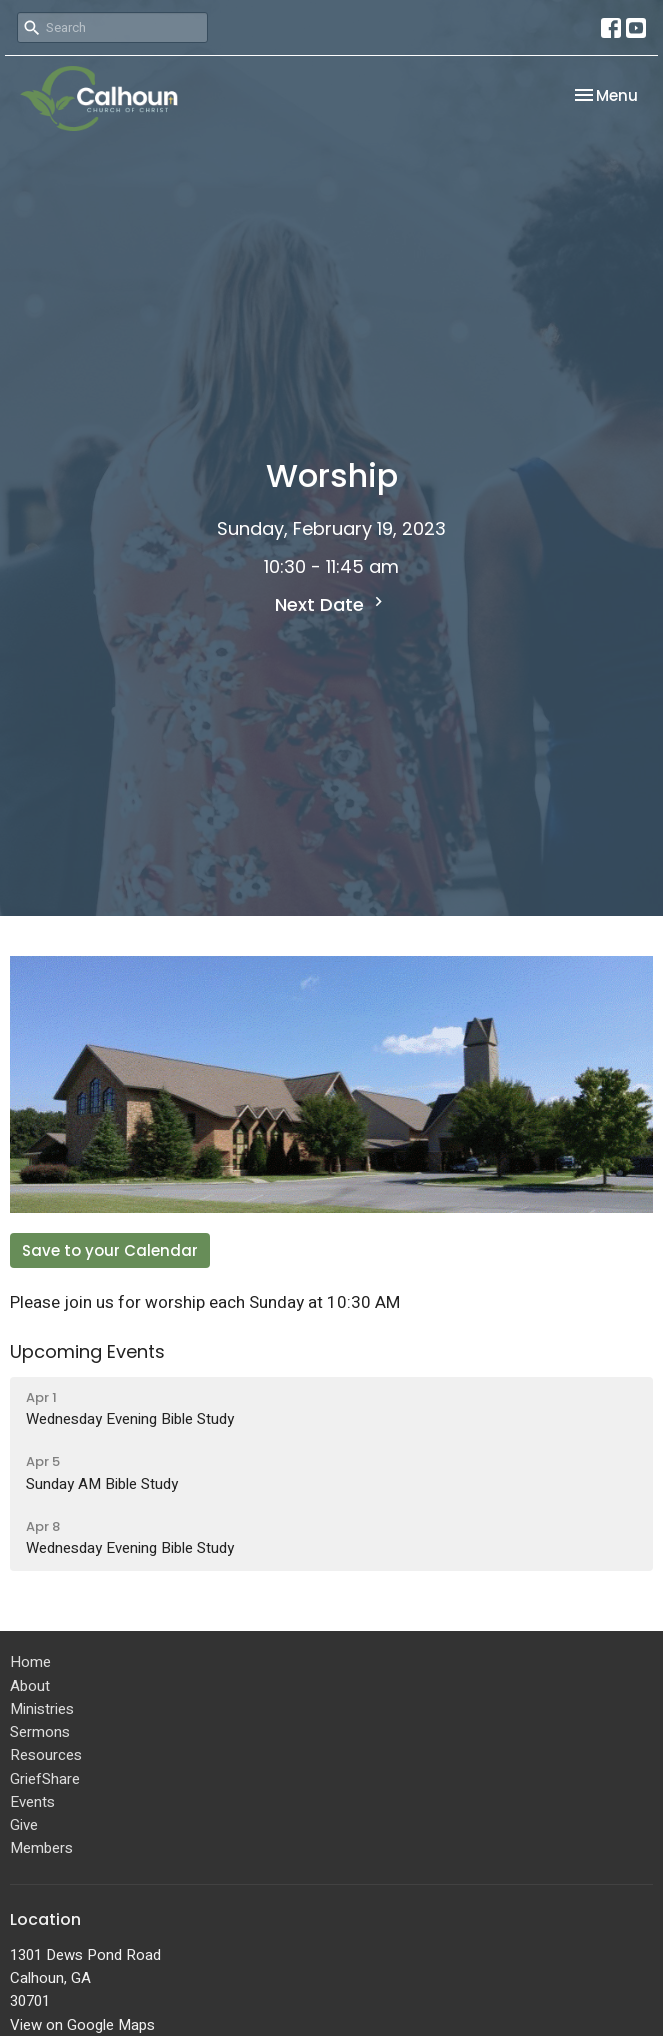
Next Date (331, 604)
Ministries (42, 1709)
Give (24, 1825)
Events (32, 1802)
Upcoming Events (87, 1351)
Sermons (40, 1732)
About (30, 1686)
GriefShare (45, 1779)
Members (41, 1848)
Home (30, 1662)
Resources (46, 1755)
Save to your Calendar (110, 1250)
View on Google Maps (82, 2025)
